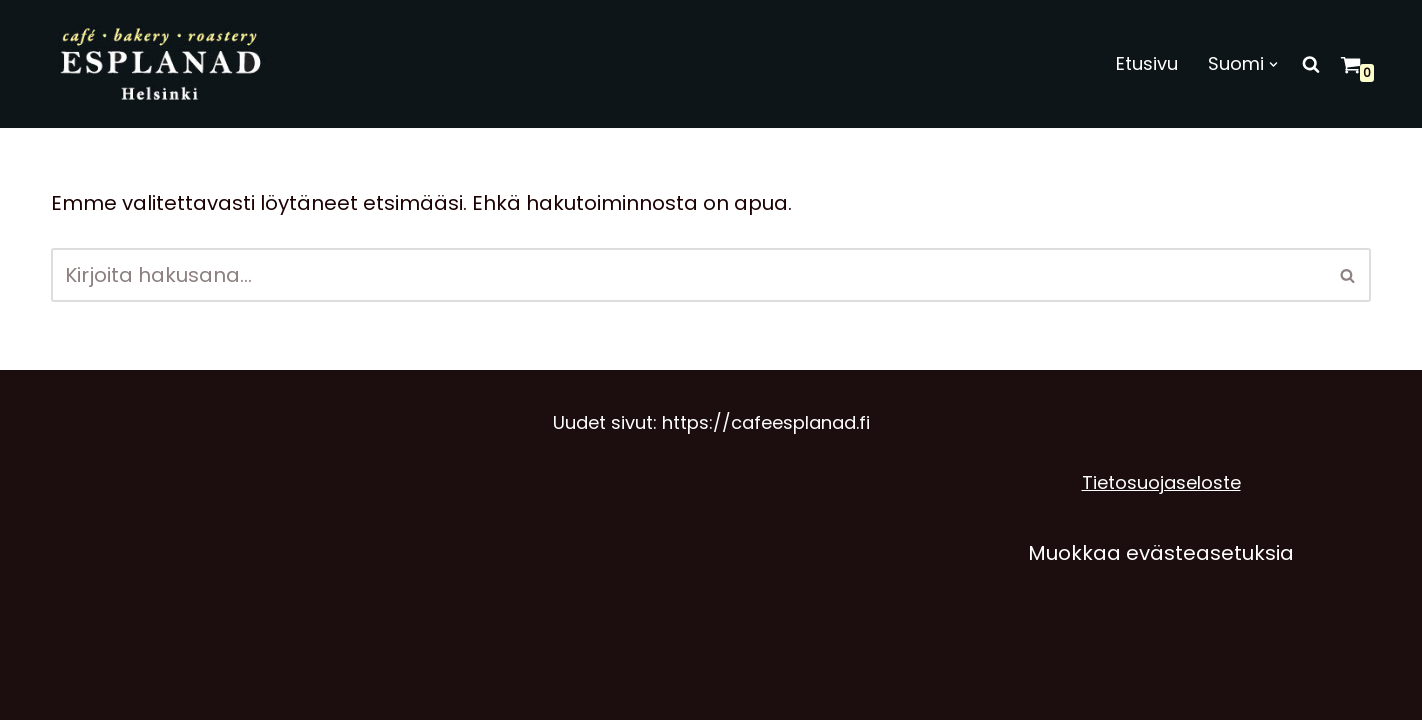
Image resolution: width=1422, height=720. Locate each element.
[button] (1273, 64)
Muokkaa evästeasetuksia (1161, 553)
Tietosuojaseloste (1161, 482)
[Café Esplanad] (162, 64)
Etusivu (1147, 63)
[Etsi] (1311, 64)
